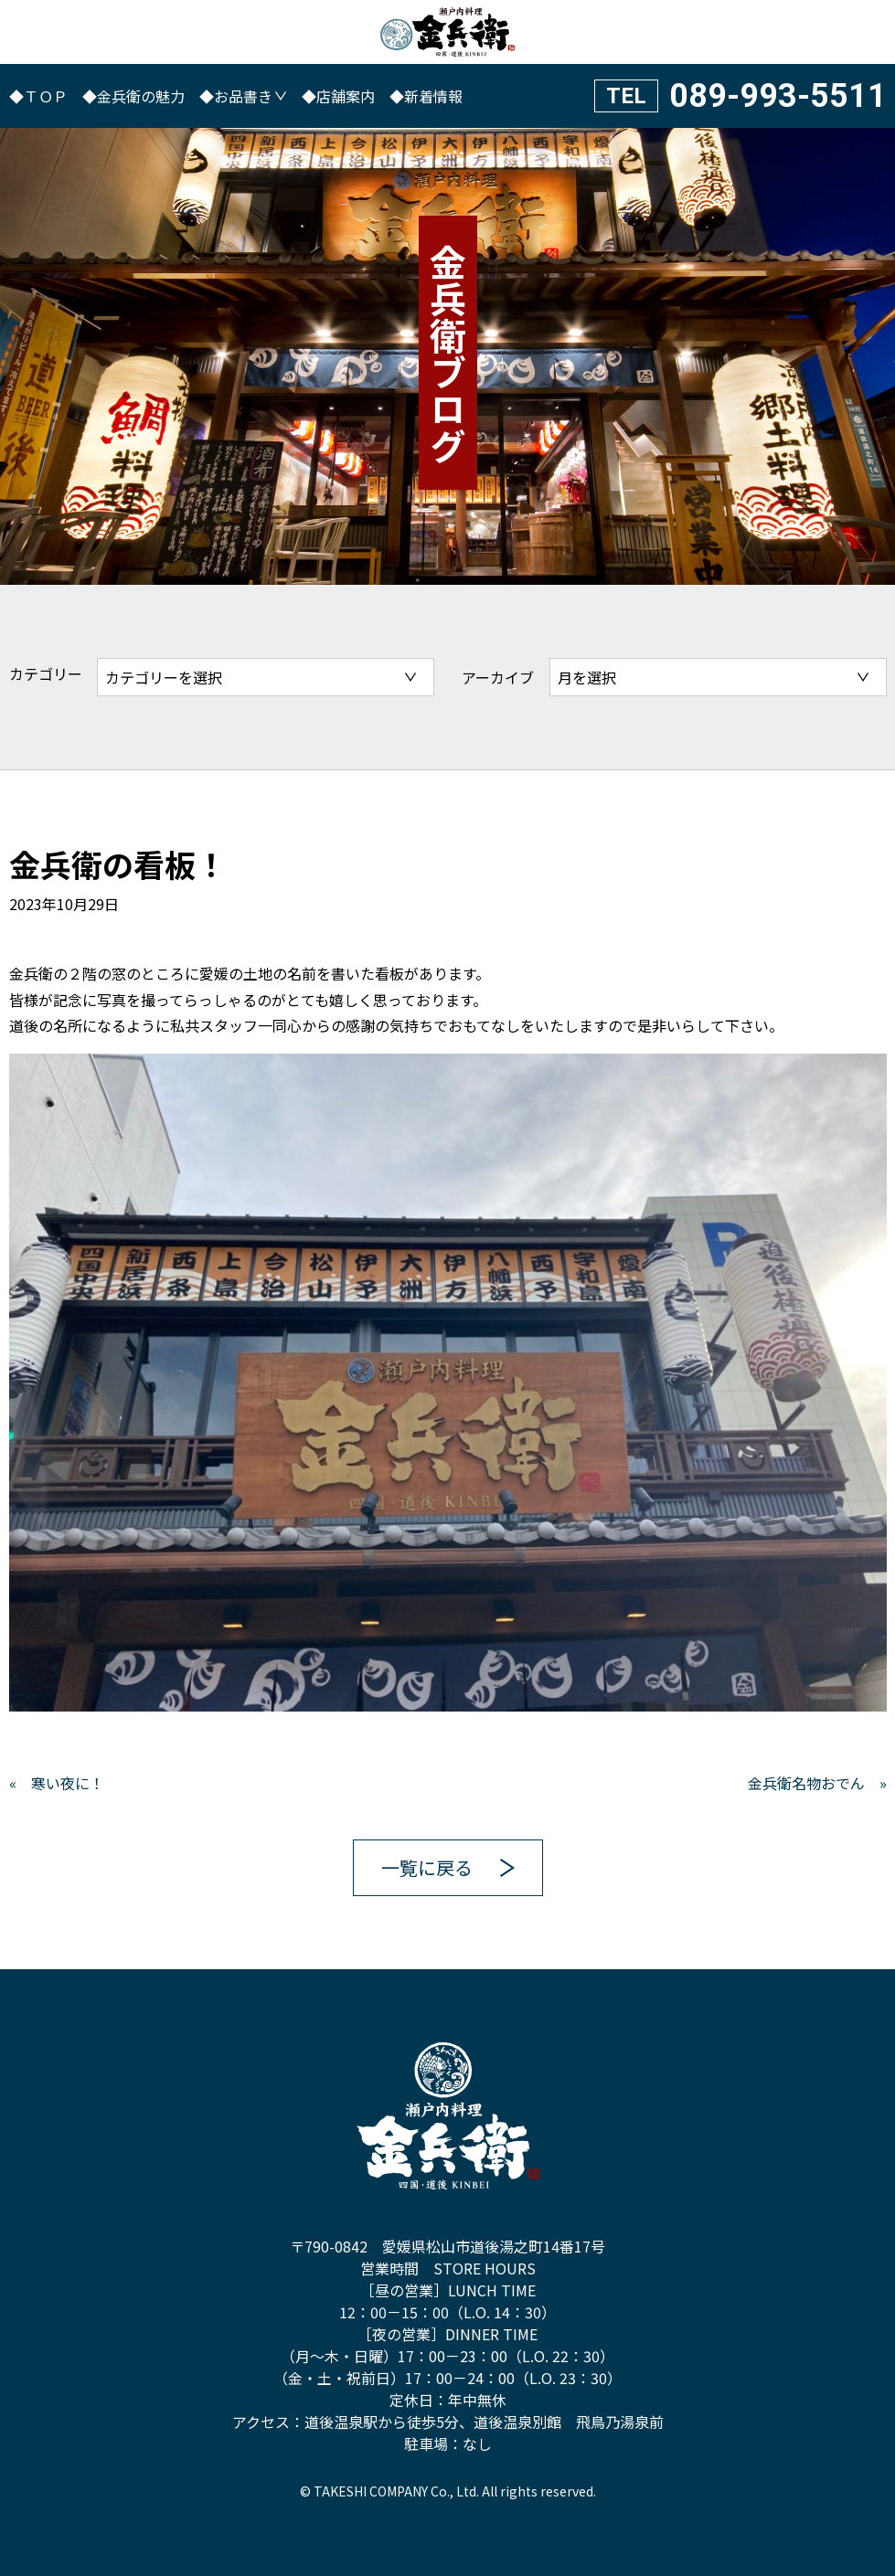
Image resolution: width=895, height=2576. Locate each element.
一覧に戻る (427, 1867)
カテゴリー (45, 673)
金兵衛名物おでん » (817, 1783)
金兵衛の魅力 (141, 96)
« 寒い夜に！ (56, 1783)
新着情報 (433, 96)
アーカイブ (498, 677)
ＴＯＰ (46, 96)
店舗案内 (345, 96)
